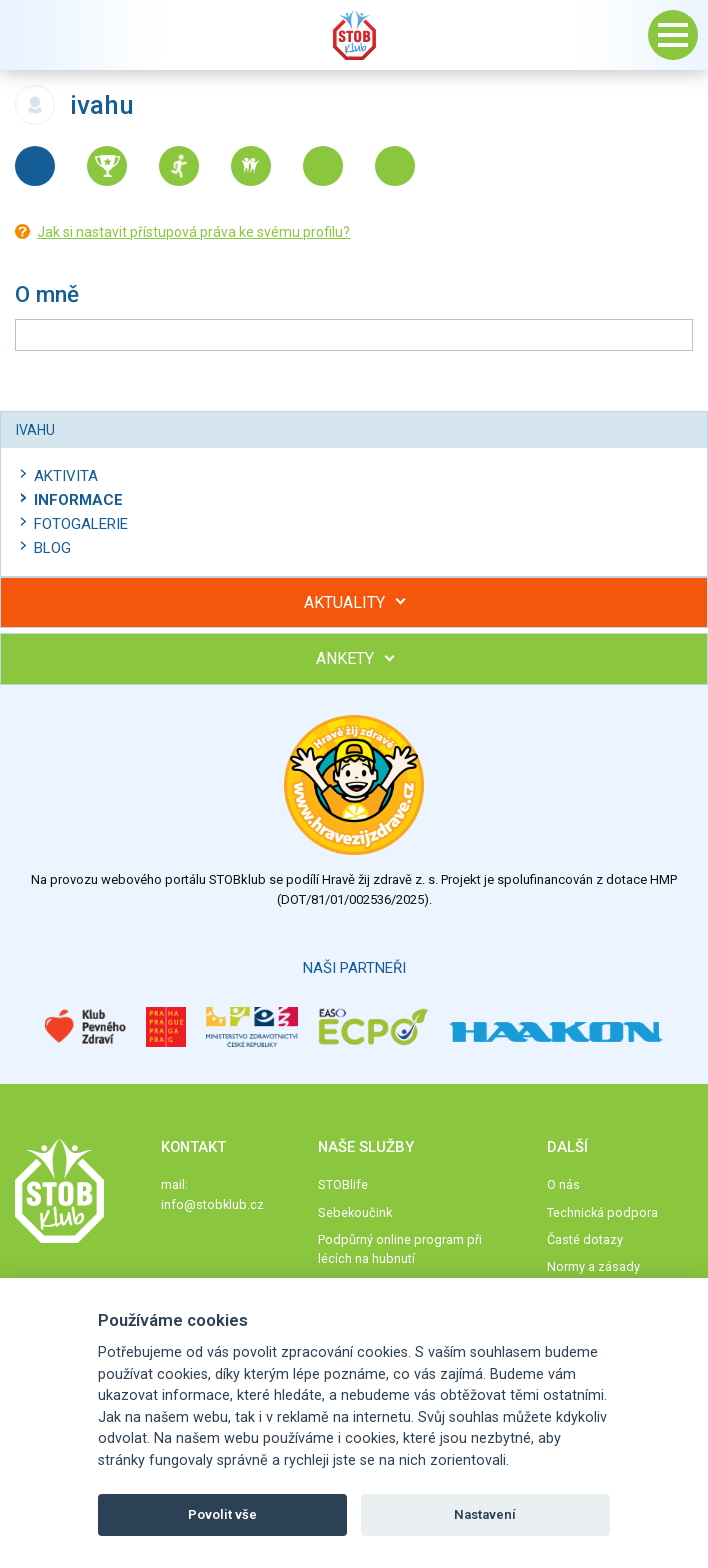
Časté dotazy (585, 1239)
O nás (563, 1184)
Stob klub (354, 35)
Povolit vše (222, 1514)
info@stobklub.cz (212, 1204)
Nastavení (485, 1514)
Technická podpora (602, 1212)
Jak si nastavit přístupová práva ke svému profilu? (193, 232)
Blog (52, 548)
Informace (78, 500)
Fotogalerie (81, 524)
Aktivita (66, 476)
